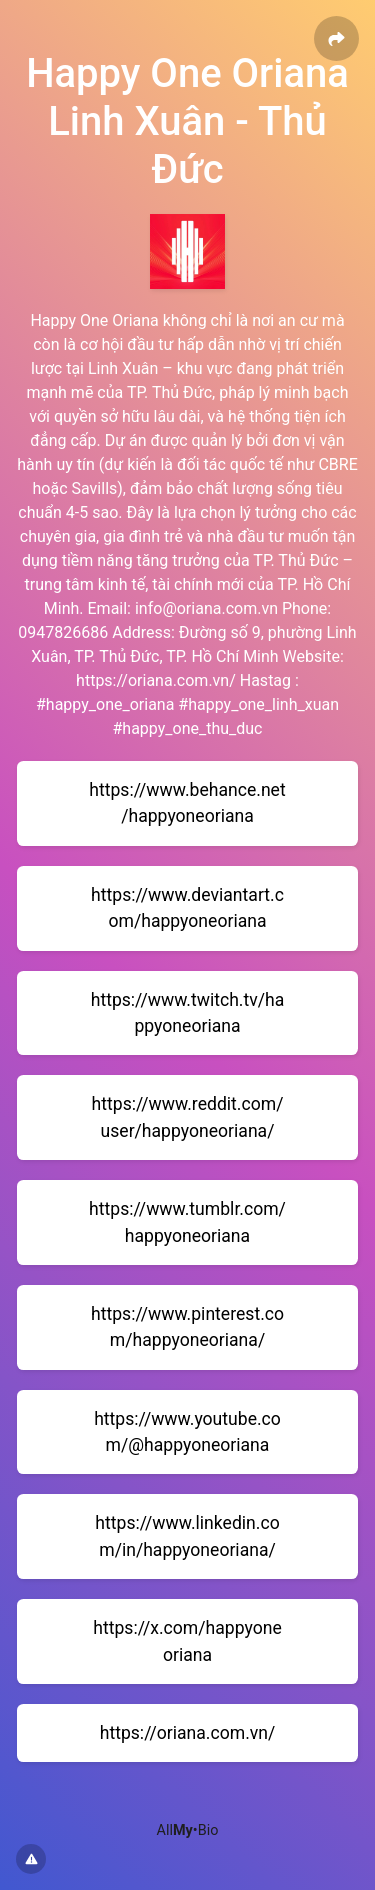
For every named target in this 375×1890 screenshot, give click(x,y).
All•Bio (188, 1830)
